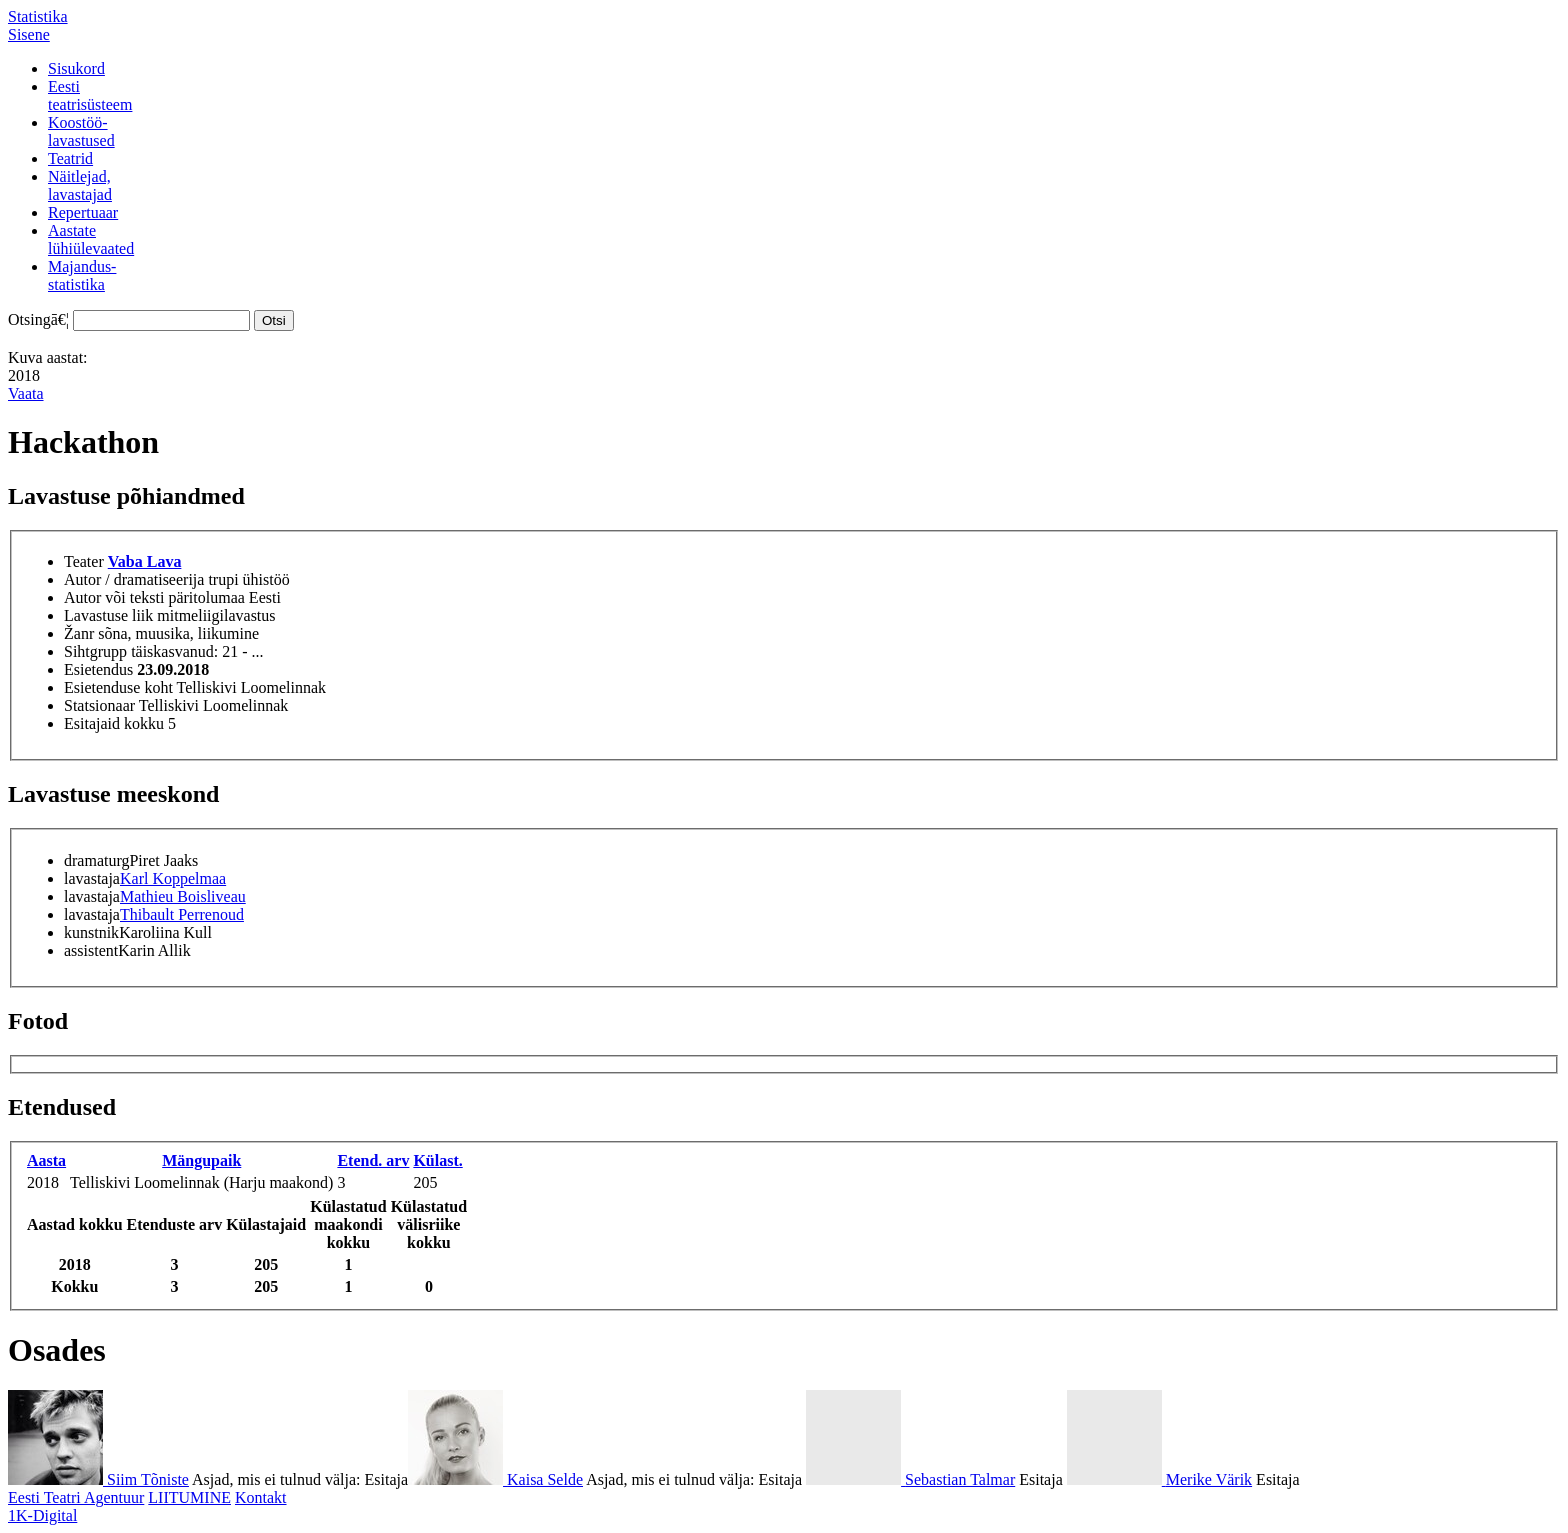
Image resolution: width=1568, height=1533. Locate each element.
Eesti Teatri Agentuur (76, 1497)
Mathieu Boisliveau (183, 896)
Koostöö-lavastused (81, 131)
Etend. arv (373, 1160)
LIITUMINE (189, 1497)
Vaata (26, 393)
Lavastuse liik (108, 615)
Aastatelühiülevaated (91, 239)
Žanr (79, 633)
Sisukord (76, 68)
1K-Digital (42, 1515)
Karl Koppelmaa (173, 878)
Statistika (38, 16)
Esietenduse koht (118, 687)
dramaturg (96, 860)
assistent (91, 950)
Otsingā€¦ (38, 319)
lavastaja (92, 878)
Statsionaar (99, 705)
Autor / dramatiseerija (134, 579)
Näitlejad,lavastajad (80, 185)
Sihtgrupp (95, 651)
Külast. (437, 1160)
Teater (84, 561)
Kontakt (261, 1497)
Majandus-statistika (82, 275)
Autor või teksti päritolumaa (154, 597)
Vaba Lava (145, 561)
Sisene (29, 34)
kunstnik (91, 932)
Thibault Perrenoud (182, 914)
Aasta (46, 1160)
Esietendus (98, 669)
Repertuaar (83, 212)
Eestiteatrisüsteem (90, 95)
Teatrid (70, 158)
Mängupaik (201, 1160)
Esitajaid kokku (114, 723)
